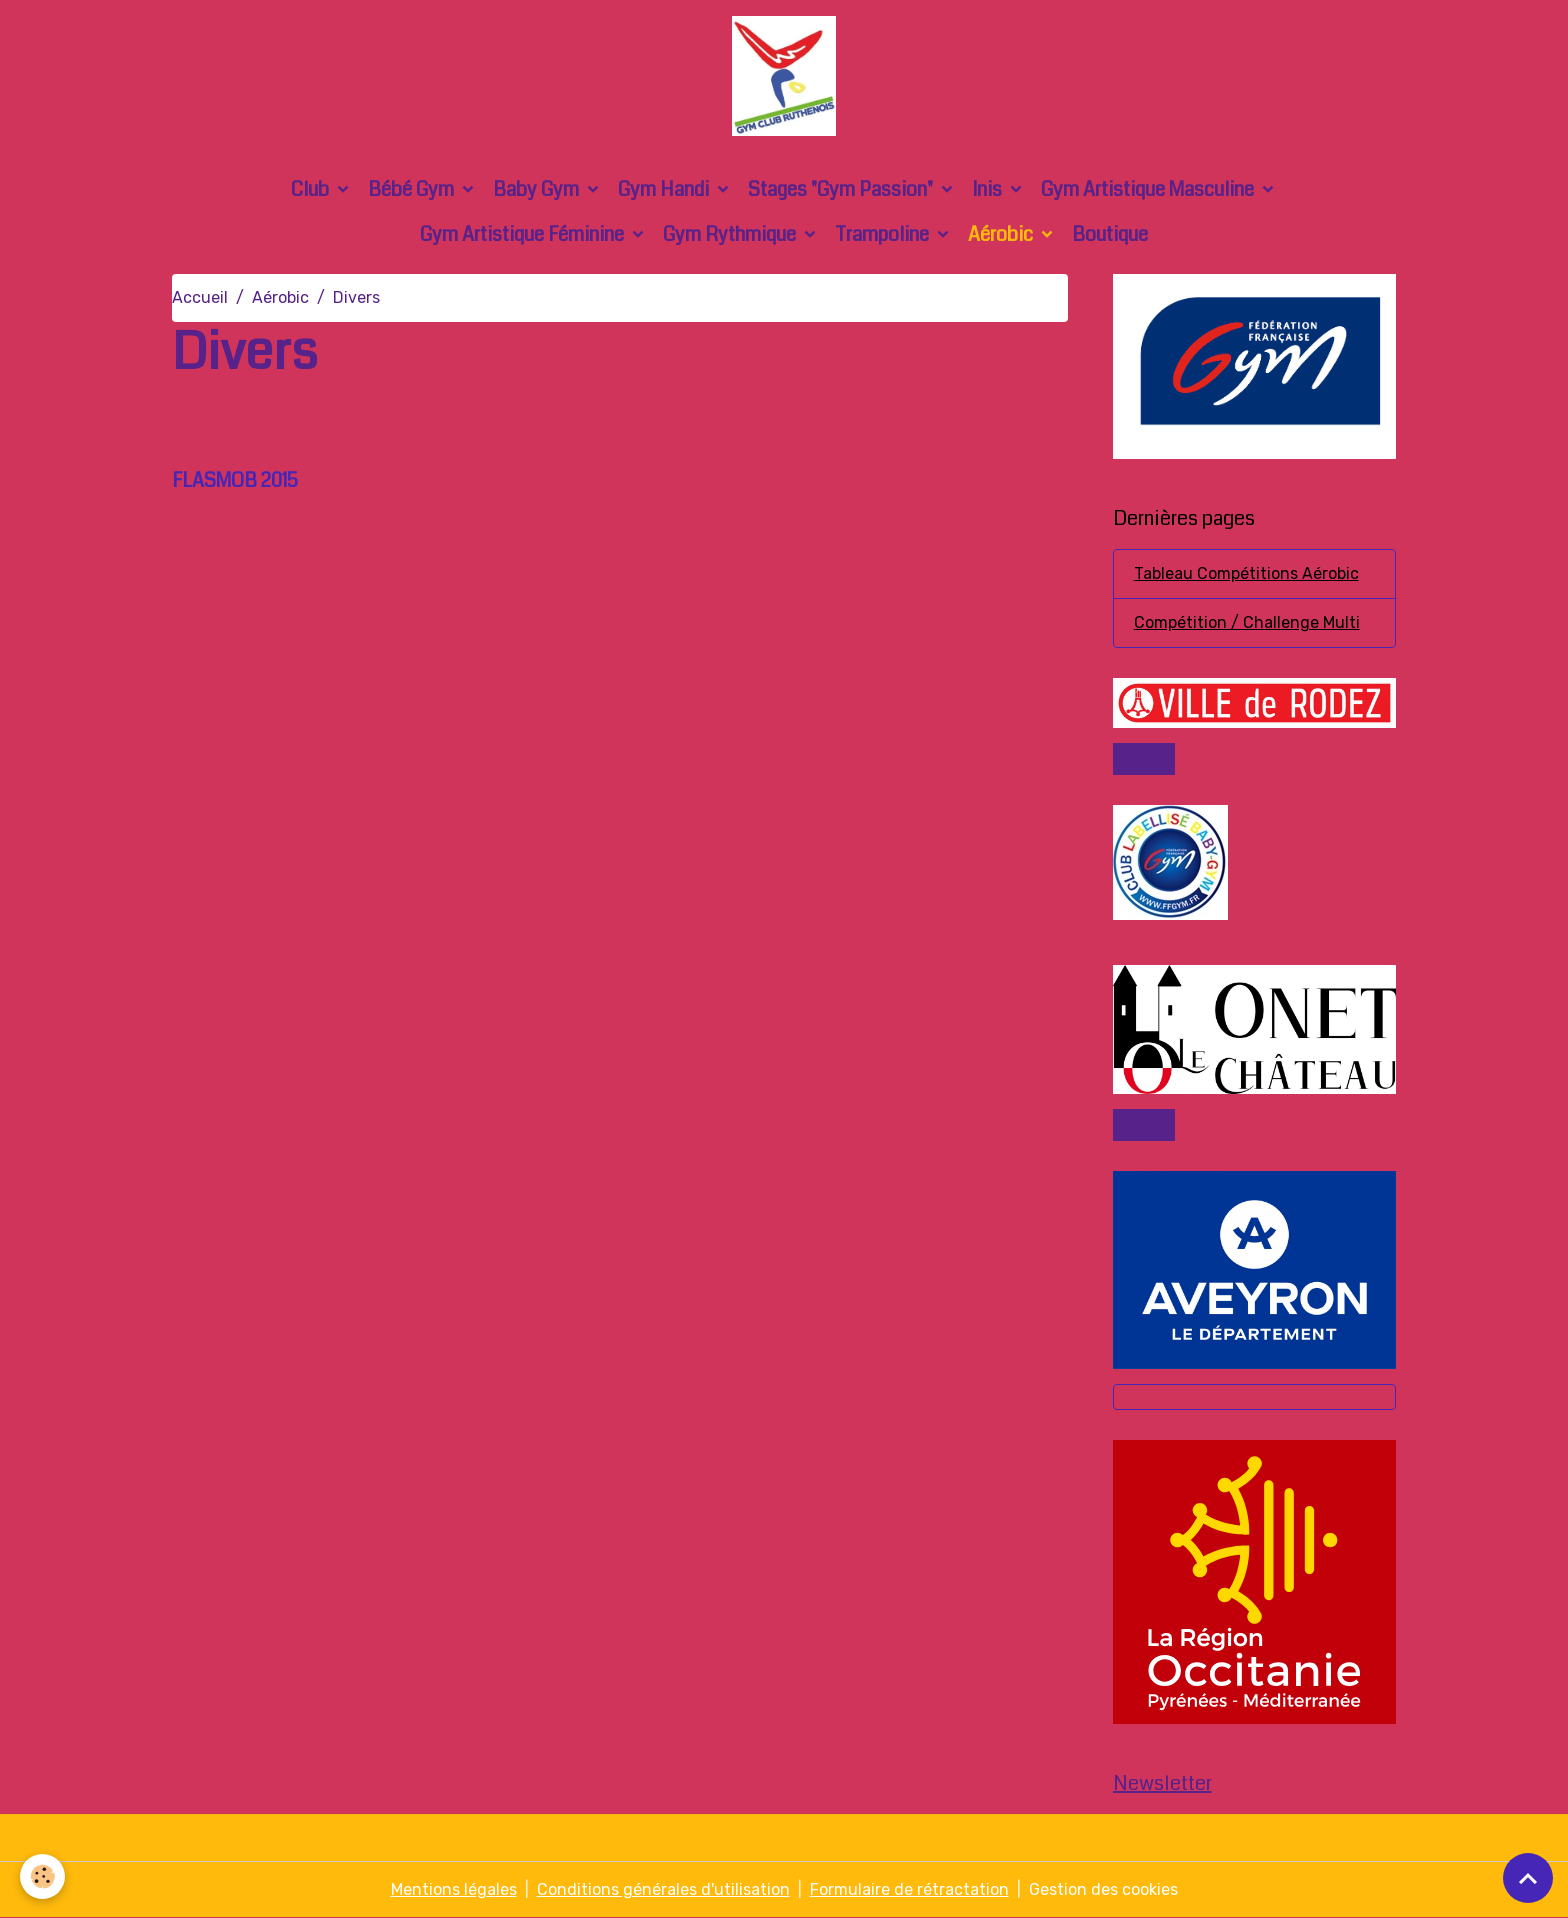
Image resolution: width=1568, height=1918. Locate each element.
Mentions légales (454, 1889)
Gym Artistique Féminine (524, 234)
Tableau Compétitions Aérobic (1246, 573)
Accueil (200, 297)
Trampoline (884, 234)
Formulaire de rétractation (909, 1889)
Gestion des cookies (1103, 1889)
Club (312, 189)
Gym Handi (665, 189)
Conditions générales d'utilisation (663, 1889)
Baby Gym (538, 189)
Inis (989, 189)
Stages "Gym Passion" (842, 189)
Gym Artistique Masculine (1149, 189)
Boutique (1110, 234)
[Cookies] (42, 1876)
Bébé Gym (413, 189)
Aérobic (1002, 234)
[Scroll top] (1528, 1878)
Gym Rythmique (731, 234)
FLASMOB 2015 (235, 480)
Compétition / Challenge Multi (1247, 622)
